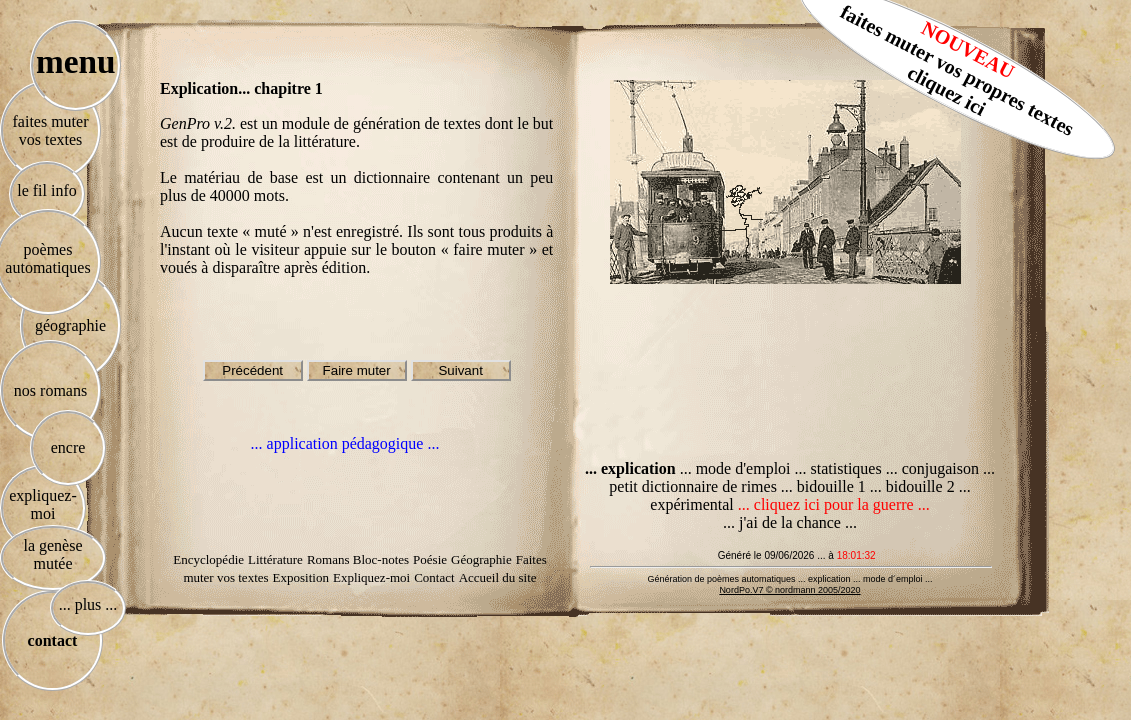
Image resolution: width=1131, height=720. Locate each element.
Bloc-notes (381, 559)
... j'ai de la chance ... (790, 522)
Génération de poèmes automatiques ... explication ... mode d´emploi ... (789, 579)
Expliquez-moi (371, 577)
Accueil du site (498, 577)
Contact (434, 577)
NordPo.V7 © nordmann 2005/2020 (789, 590)
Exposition (301, 577)
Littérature (275, 559)
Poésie (430, 559)
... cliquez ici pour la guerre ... (834, 504)
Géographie (481, 559)
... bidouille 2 (914, 486)
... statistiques (840, 468)
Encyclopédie (208, 559)
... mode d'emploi (735, 468)
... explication (632, 468)
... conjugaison (934, 468)
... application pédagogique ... (345, 443)
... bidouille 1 (825, 486)
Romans (330, 559)
